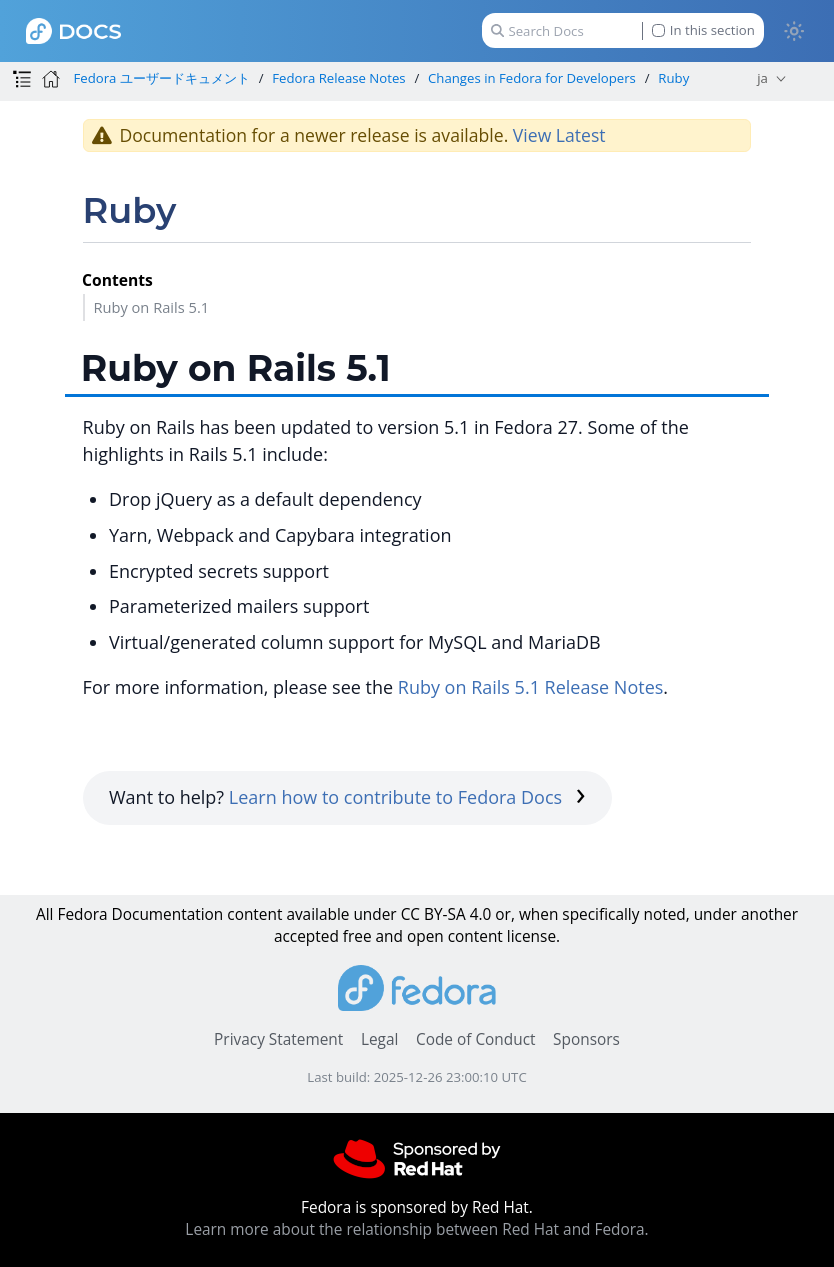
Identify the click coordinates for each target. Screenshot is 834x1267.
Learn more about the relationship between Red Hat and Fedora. (416, 1229)
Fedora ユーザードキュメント (161, 78)
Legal (379, 1039)
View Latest (559, 135)
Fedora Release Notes (338, 78)
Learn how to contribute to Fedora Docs (407, 797)
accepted (306, 936)
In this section (703, 30)
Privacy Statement (278, 1039)
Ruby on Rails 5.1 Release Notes (531, 687)
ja (762, 78)
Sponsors (586, 1039)
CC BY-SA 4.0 (446, 914)
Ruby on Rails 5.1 (151, 307)
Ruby (673, 78)
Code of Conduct (476, 1039)
